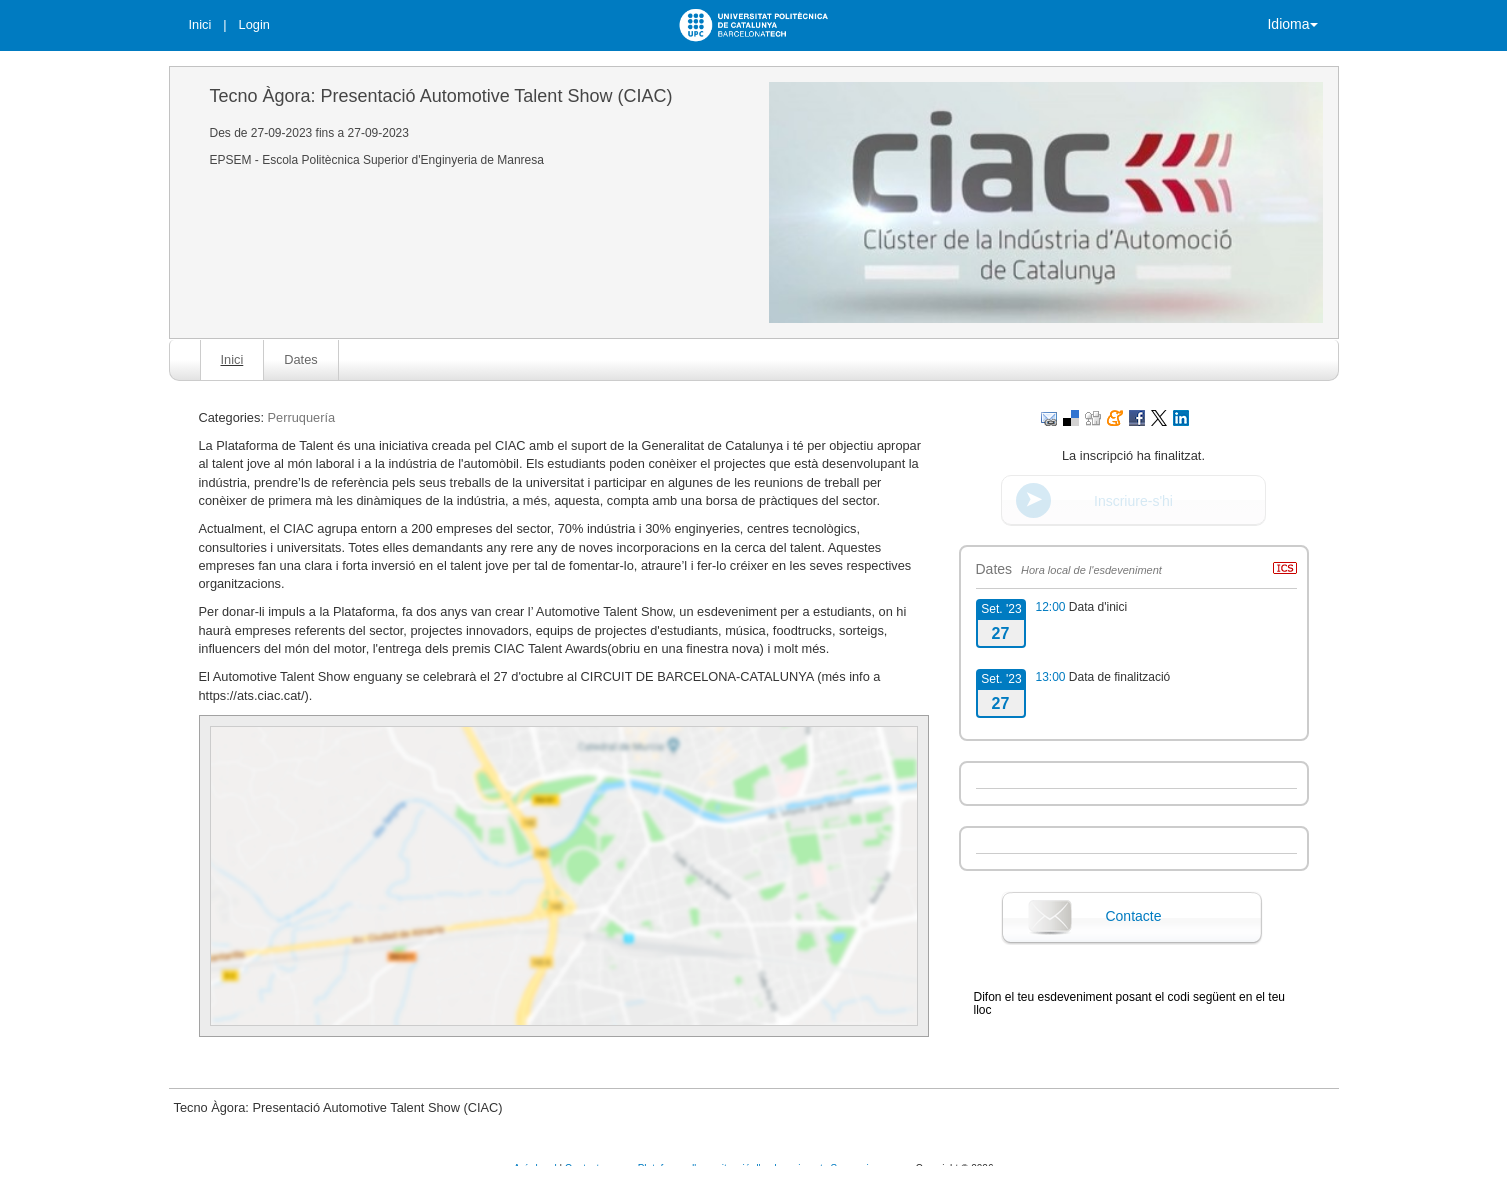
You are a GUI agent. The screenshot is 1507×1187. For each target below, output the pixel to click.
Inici (200, 24)
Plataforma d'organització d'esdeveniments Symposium (762, 1168)
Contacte (1133, 916)
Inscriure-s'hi (1133, 501)
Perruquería (302, 417)
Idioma (1292, 24)
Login (254, 24)
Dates (300, 359)
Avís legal (537, 1168)
